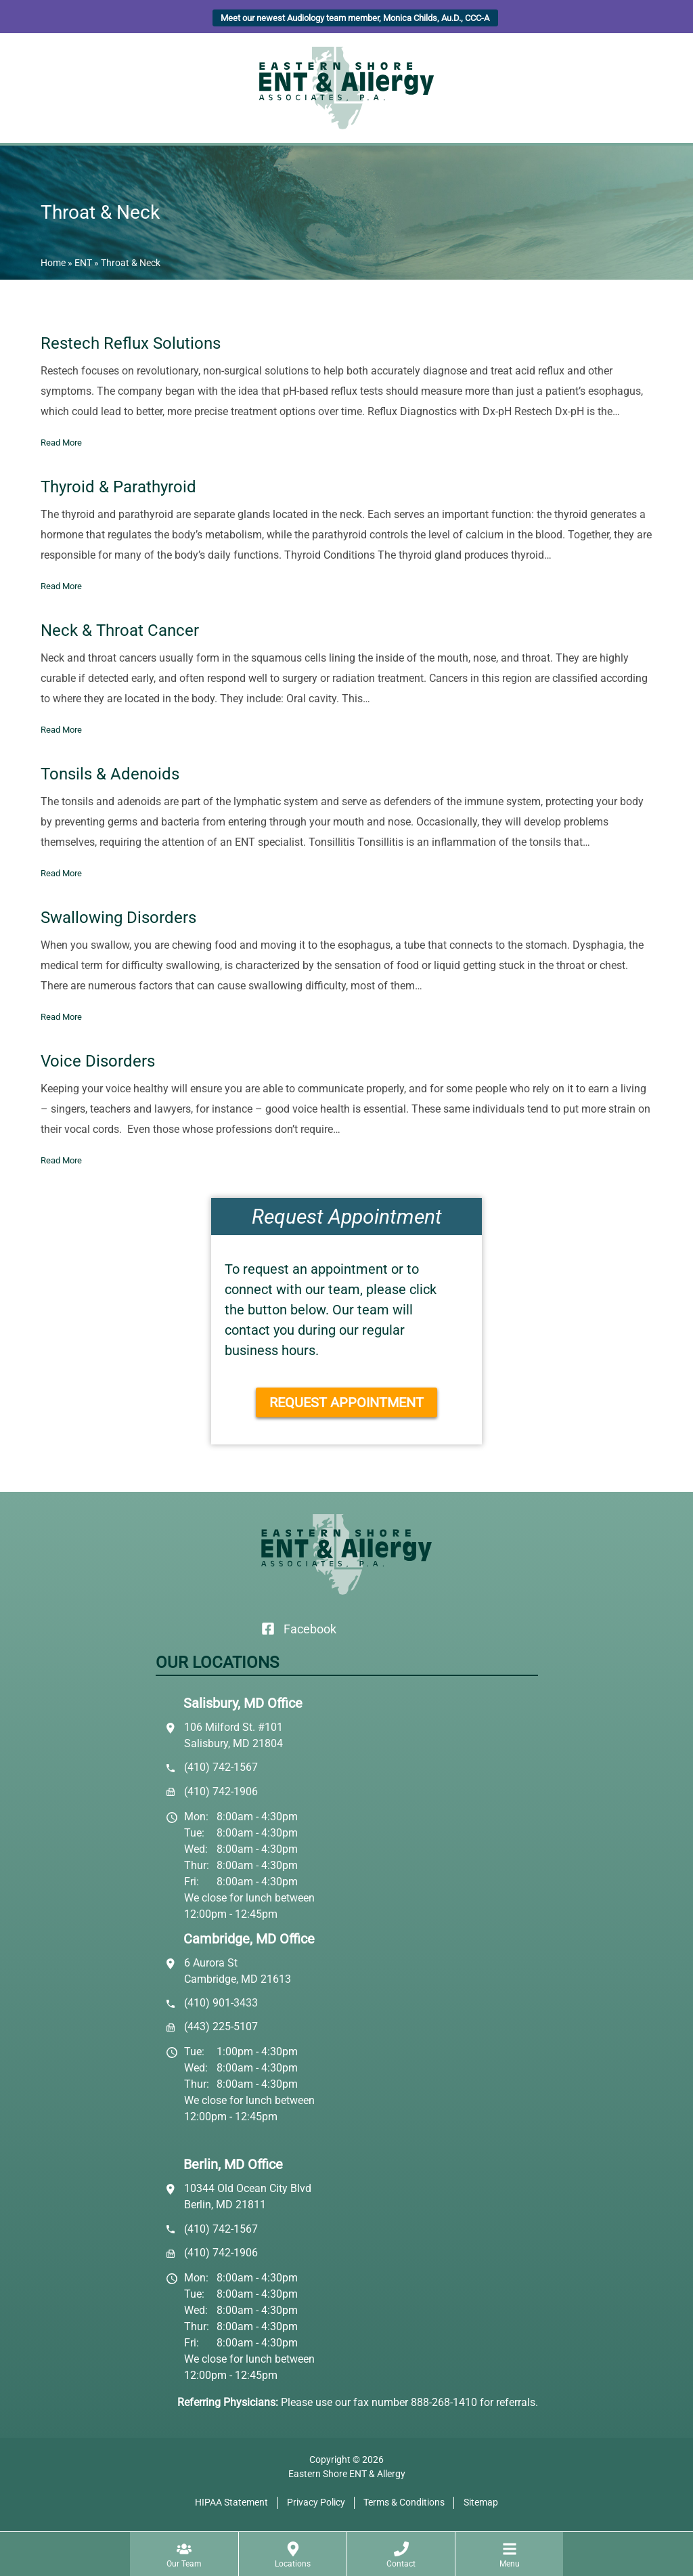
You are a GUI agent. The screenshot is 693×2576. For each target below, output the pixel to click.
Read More (61, 442)
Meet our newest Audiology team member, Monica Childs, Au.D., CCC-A (355, 18)
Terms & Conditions (404, 2502)
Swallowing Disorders (118, 917)
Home (53, 262)
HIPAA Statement (231, 2502)
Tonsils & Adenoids (110, 774)
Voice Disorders (98, 1061)
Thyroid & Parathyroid (118, 486)
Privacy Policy (316, 2502)
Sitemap (481, 2502)
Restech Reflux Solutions (131, 343)
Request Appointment (346, 1402)
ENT (83, 262)
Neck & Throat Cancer (120, 630)
